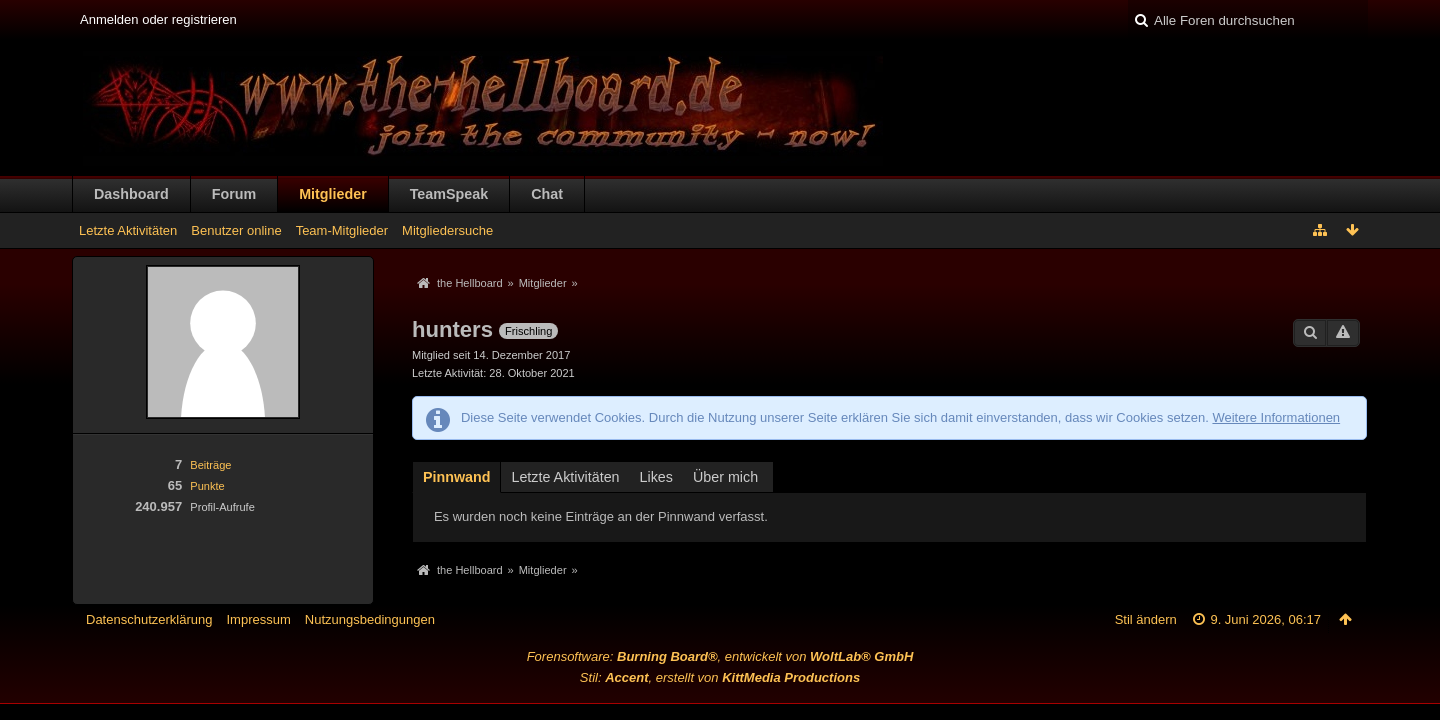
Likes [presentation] (656, 477)
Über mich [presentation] (725, 477)
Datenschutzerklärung (149, 619)
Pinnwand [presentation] (457, 477)
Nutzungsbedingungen (370, 619)
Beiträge (210, 465)
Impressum (258, 619)
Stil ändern (1146, 619)
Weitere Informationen (1276, 417)
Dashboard (131, 194)
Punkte (207, 486)
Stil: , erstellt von (720, 677)
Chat (547, 194)
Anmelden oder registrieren (158, 19)
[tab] (457, 476)
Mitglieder (333, 194)
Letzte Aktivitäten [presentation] (565, 477)
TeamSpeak (449, 194)
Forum (234, 194)
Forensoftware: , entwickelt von (720, 656)
